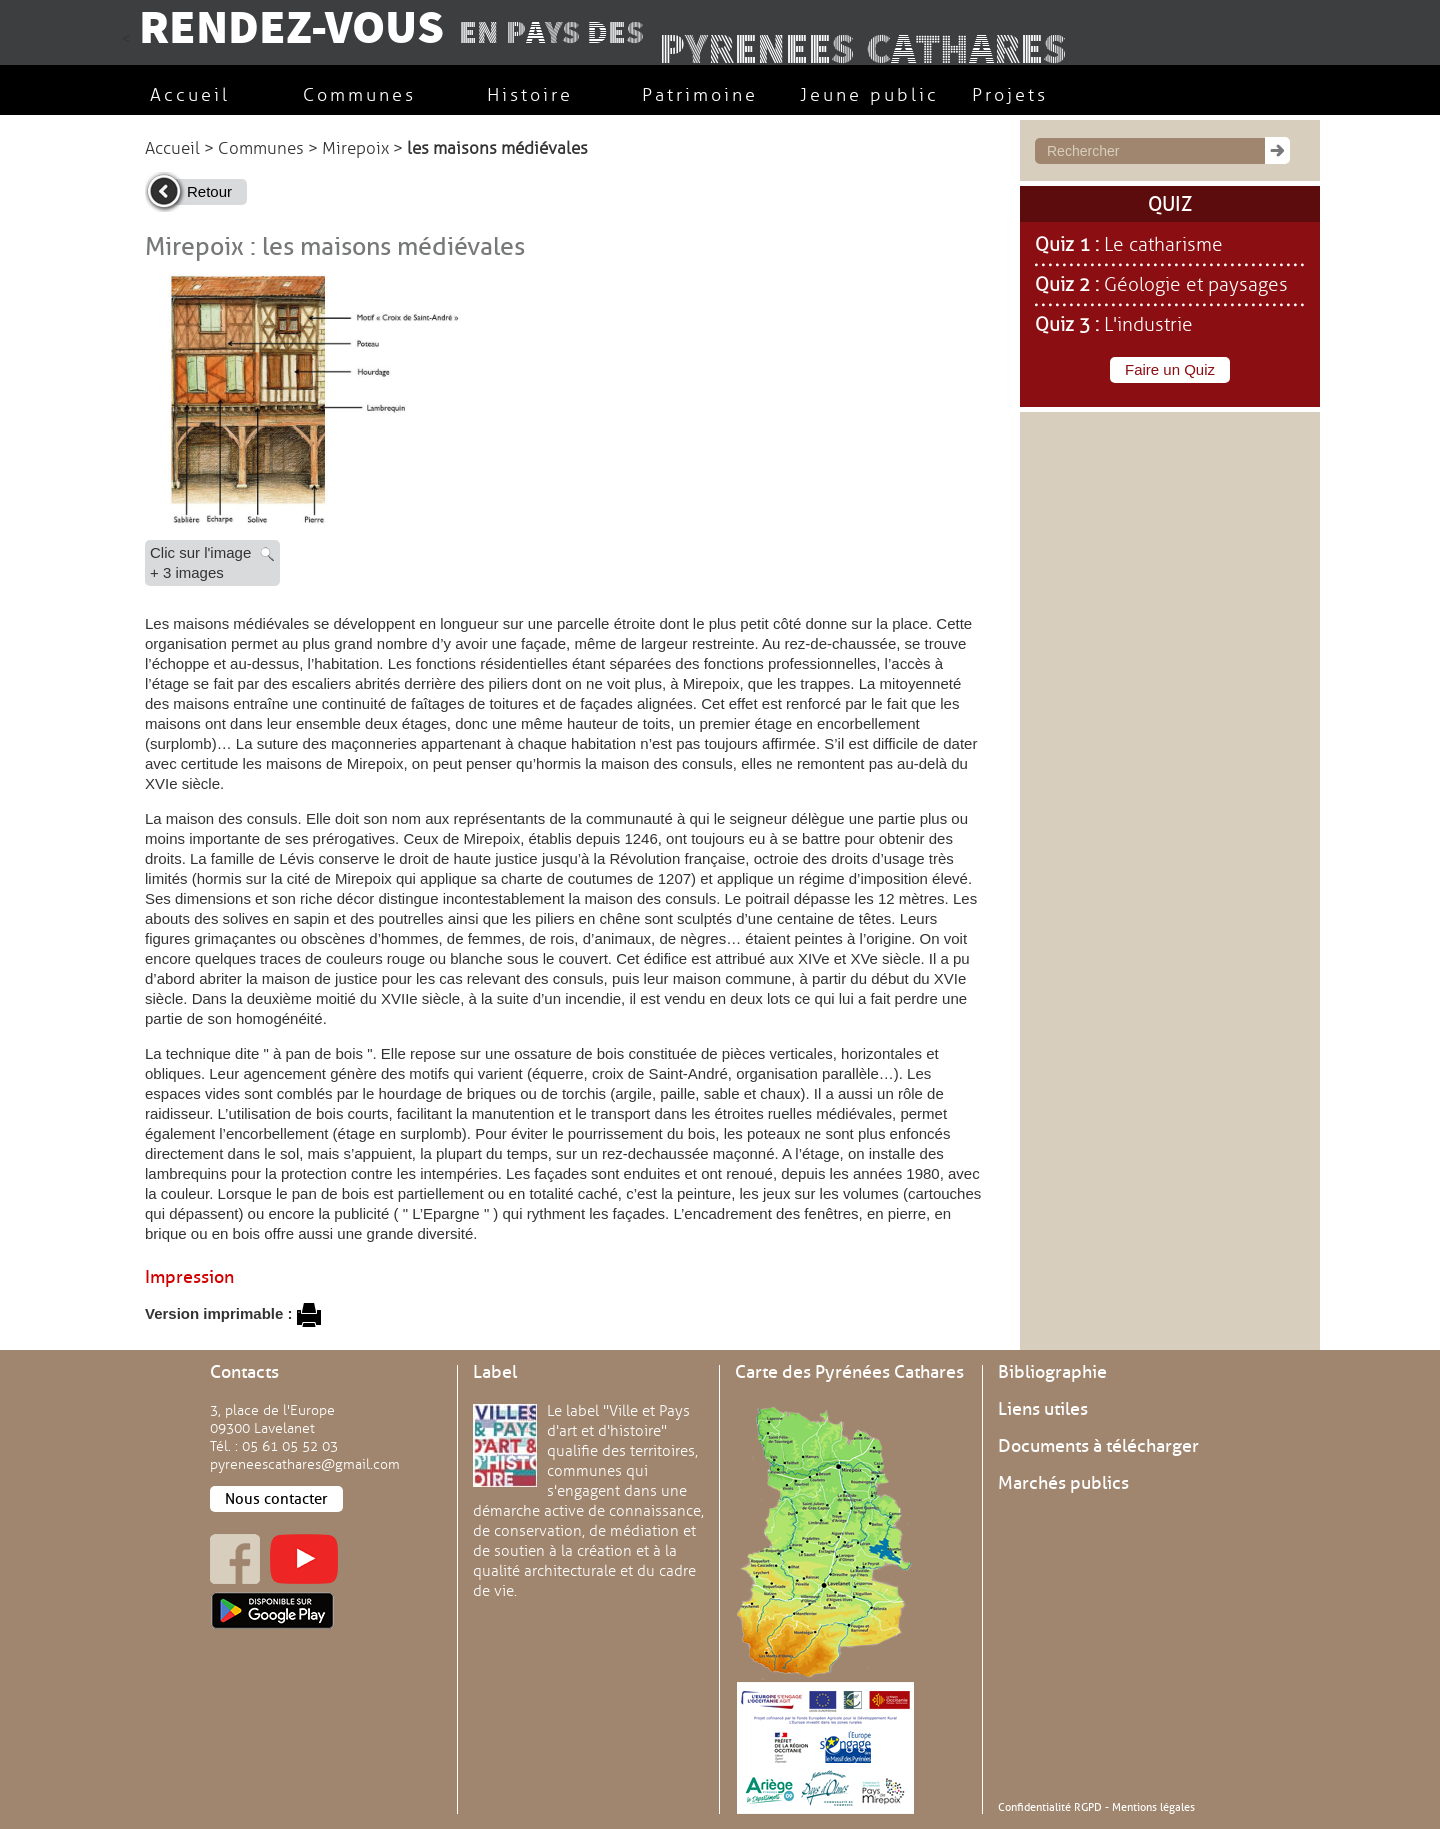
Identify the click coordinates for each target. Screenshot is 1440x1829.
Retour (209, 191)
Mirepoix (355, 148)
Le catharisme (1163, 245)
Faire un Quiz (1170, 369)
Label (495, 1372)
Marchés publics (1063, 1483)
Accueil (172, 148)
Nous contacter (276, 1499)
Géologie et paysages (1196, 285)
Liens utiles (1043, 1409)
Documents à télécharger (1098, 1446)
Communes (261, 148)
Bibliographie (1052, 1372)
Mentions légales (1153, 1807)
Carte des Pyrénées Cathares (849, 1372)
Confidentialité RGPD (1050, 1807)
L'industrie (1148, 325)
